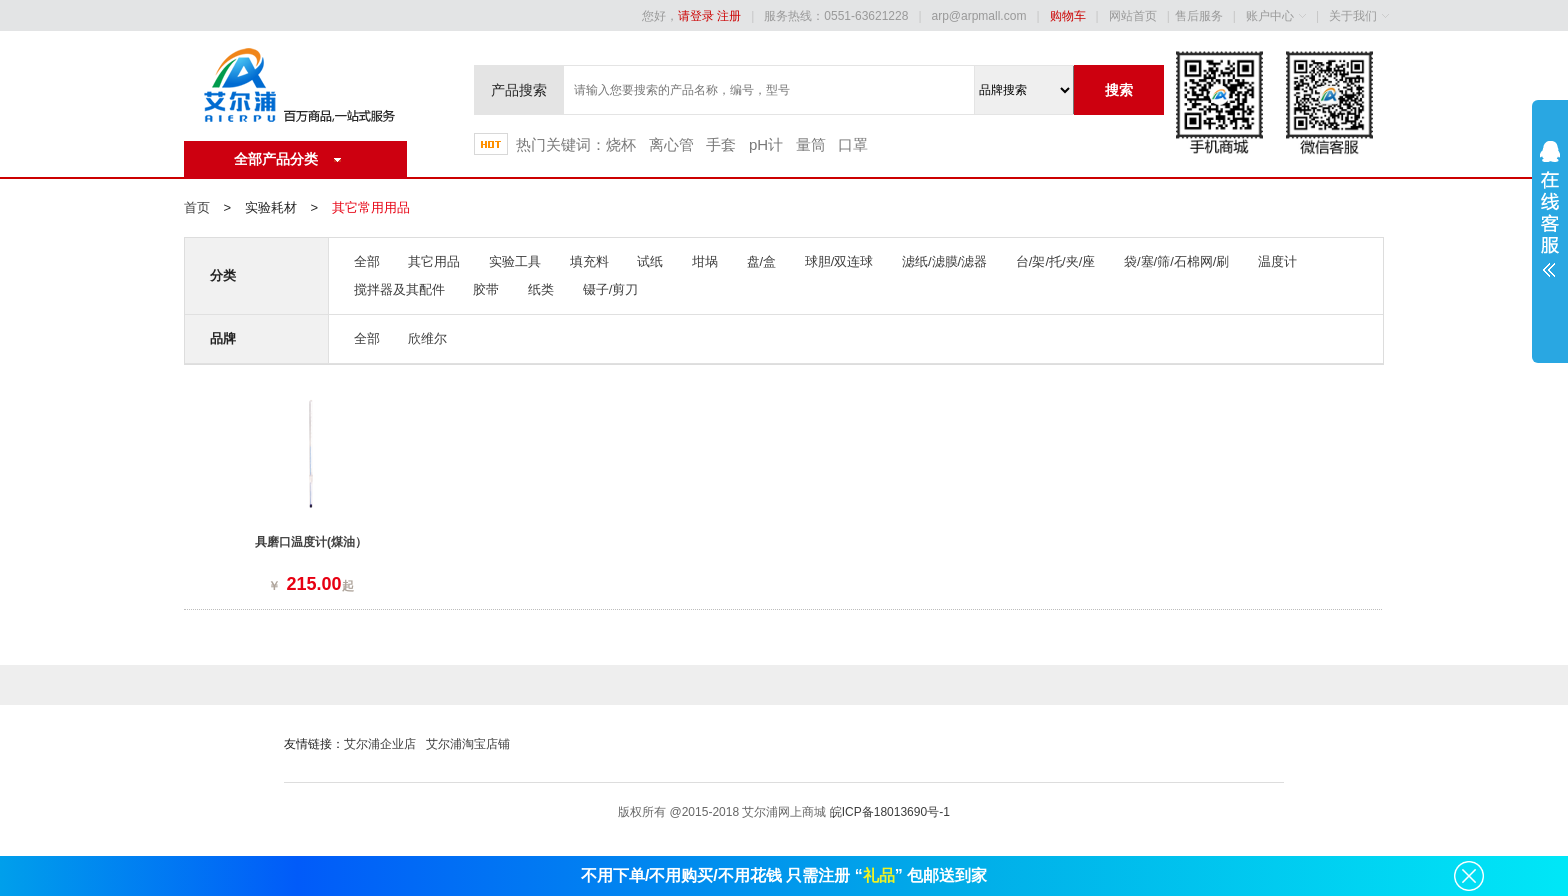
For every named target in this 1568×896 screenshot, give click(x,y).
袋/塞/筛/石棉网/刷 (1176, 261)
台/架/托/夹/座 (1055, 261)
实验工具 (515, 261)
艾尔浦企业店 (380, 744)
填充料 (589, 261)
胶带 (486, 289)
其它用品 (434, 261)
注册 (729, 16)
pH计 (766, 144)
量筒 (811, 144)
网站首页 (1133, 16)
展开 (1550, 222)
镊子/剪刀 (611, 289)
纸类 (541, 289)
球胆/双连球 (839, 261)
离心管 (671, 144)
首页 (197, 207)
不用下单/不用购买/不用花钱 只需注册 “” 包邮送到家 (784, 875)
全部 (367, 261)
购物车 (1068, 16)
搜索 (1119, 90)
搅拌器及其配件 (399, 289)
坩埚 (705, 261)
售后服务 (1199, 16)
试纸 (650, 261)
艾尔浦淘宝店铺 (468, 744)
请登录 (696, 16)
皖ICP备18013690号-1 (890, 812)
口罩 (853, 144)
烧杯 (621, 144)
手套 (721, 144)
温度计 (1277, 261)
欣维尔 (427, 338)
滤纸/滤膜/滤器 (944, 261)
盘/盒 (762, 261)
